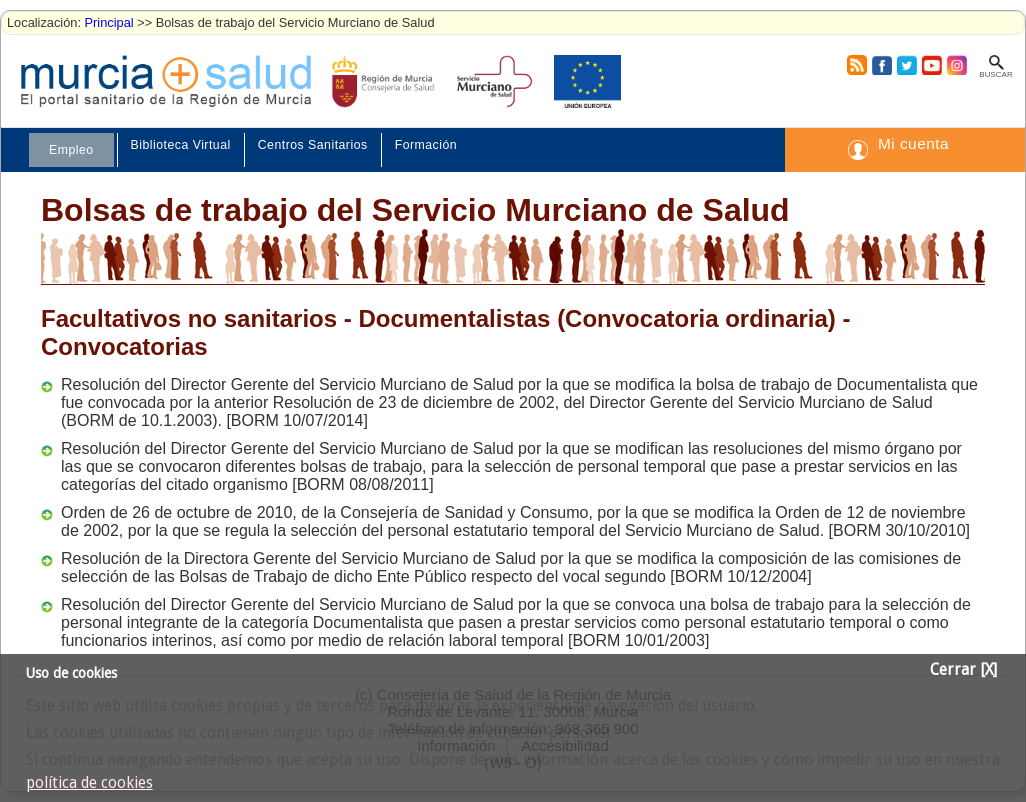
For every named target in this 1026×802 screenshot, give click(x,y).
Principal (109, 22)
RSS (856, 65)
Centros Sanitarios (313, 145)
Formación (426, 145)
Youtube (931, 65)
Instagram (956, 65)
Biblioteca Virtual (181, 145)
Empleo (71, 150)
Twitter (906, 65)
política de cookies (89, 783)
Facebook (879, 65)
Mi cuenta (913, 143)
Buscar (995, 74)
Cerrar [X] (963, 670)
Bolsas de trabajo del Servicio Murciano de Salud (415, 210)
